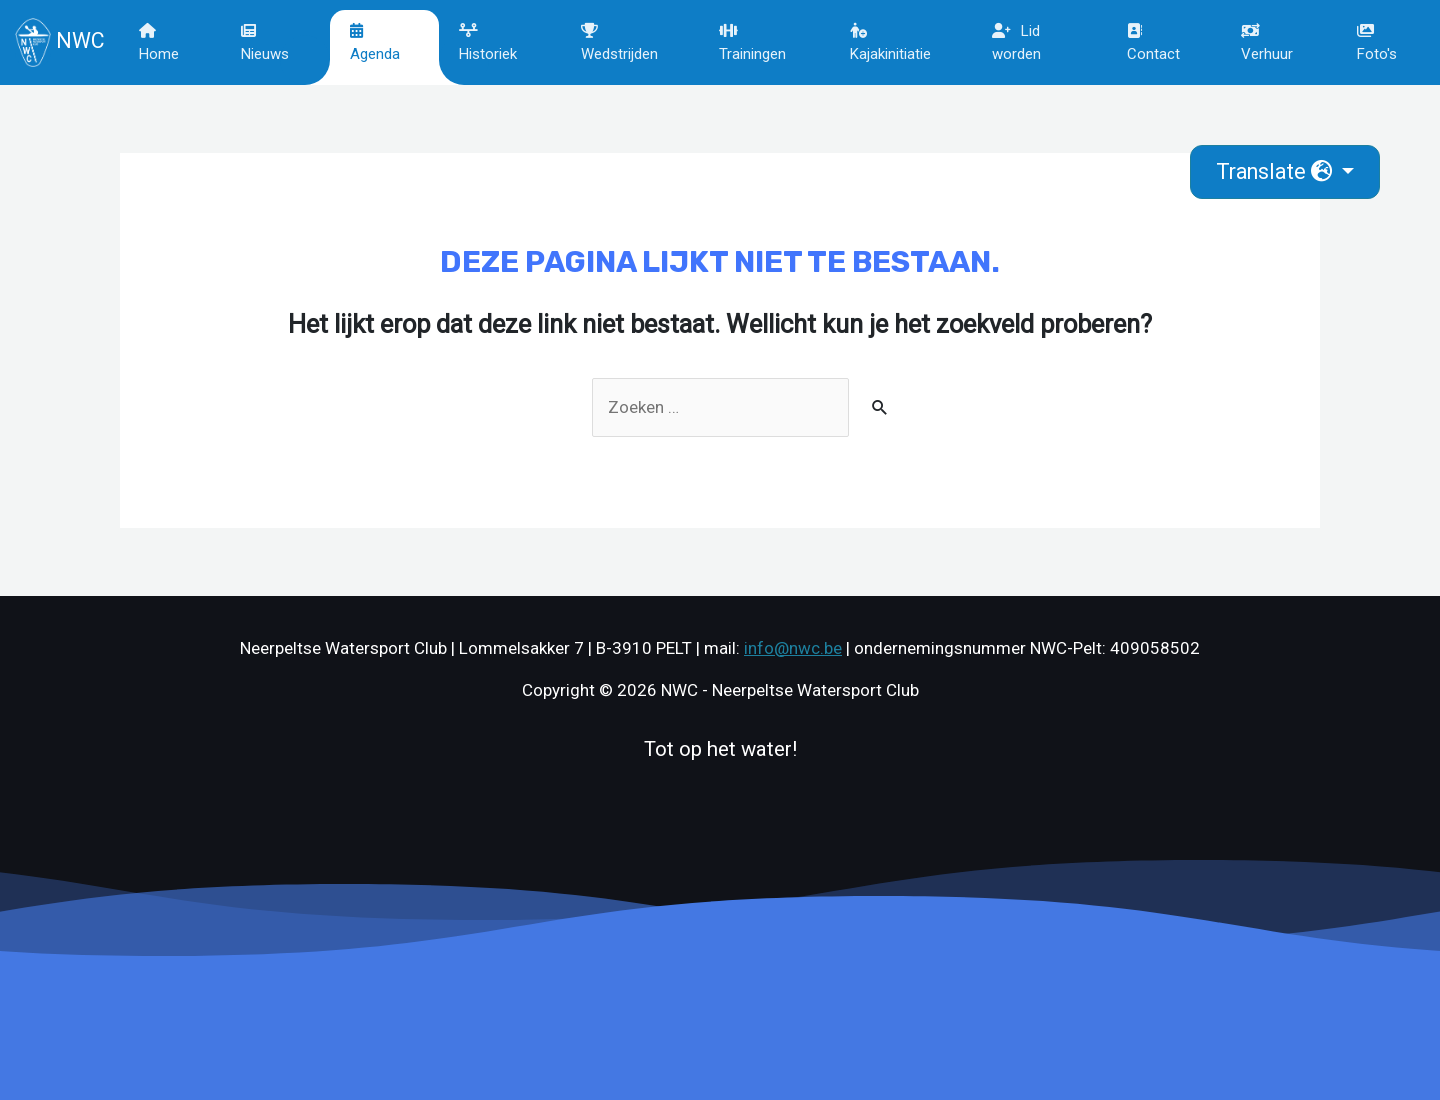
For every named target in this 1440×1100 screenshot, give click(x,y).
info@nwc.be (793, 648)
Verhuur (1267, 43)
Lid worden (1016, 42)
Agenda (375, 43)
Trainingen (752, 43)
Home (159, 43)
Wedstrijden (619, 43)
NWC (58, 42)
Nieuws (265, 43)
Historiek (488, 43)
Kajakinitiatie (890, 43)
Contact (1153, 43)
